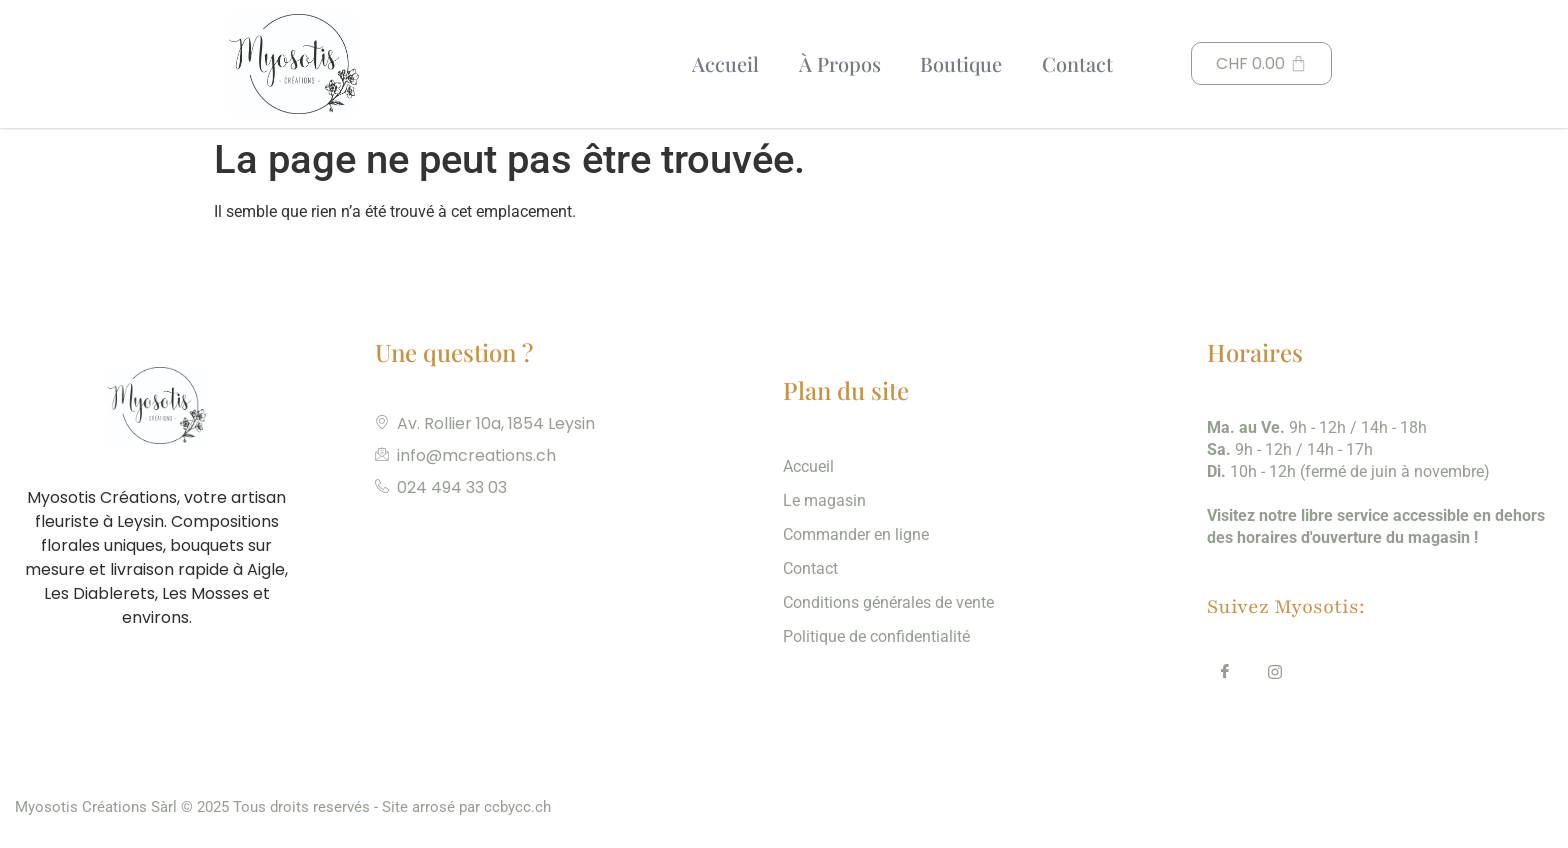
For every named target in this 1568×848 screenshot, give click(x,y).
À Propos (837, 63)
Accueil (722, 63)
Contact (1075, 63)
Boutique (959, 63)
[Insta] (1275, 675)
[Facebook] (1225, 675)
